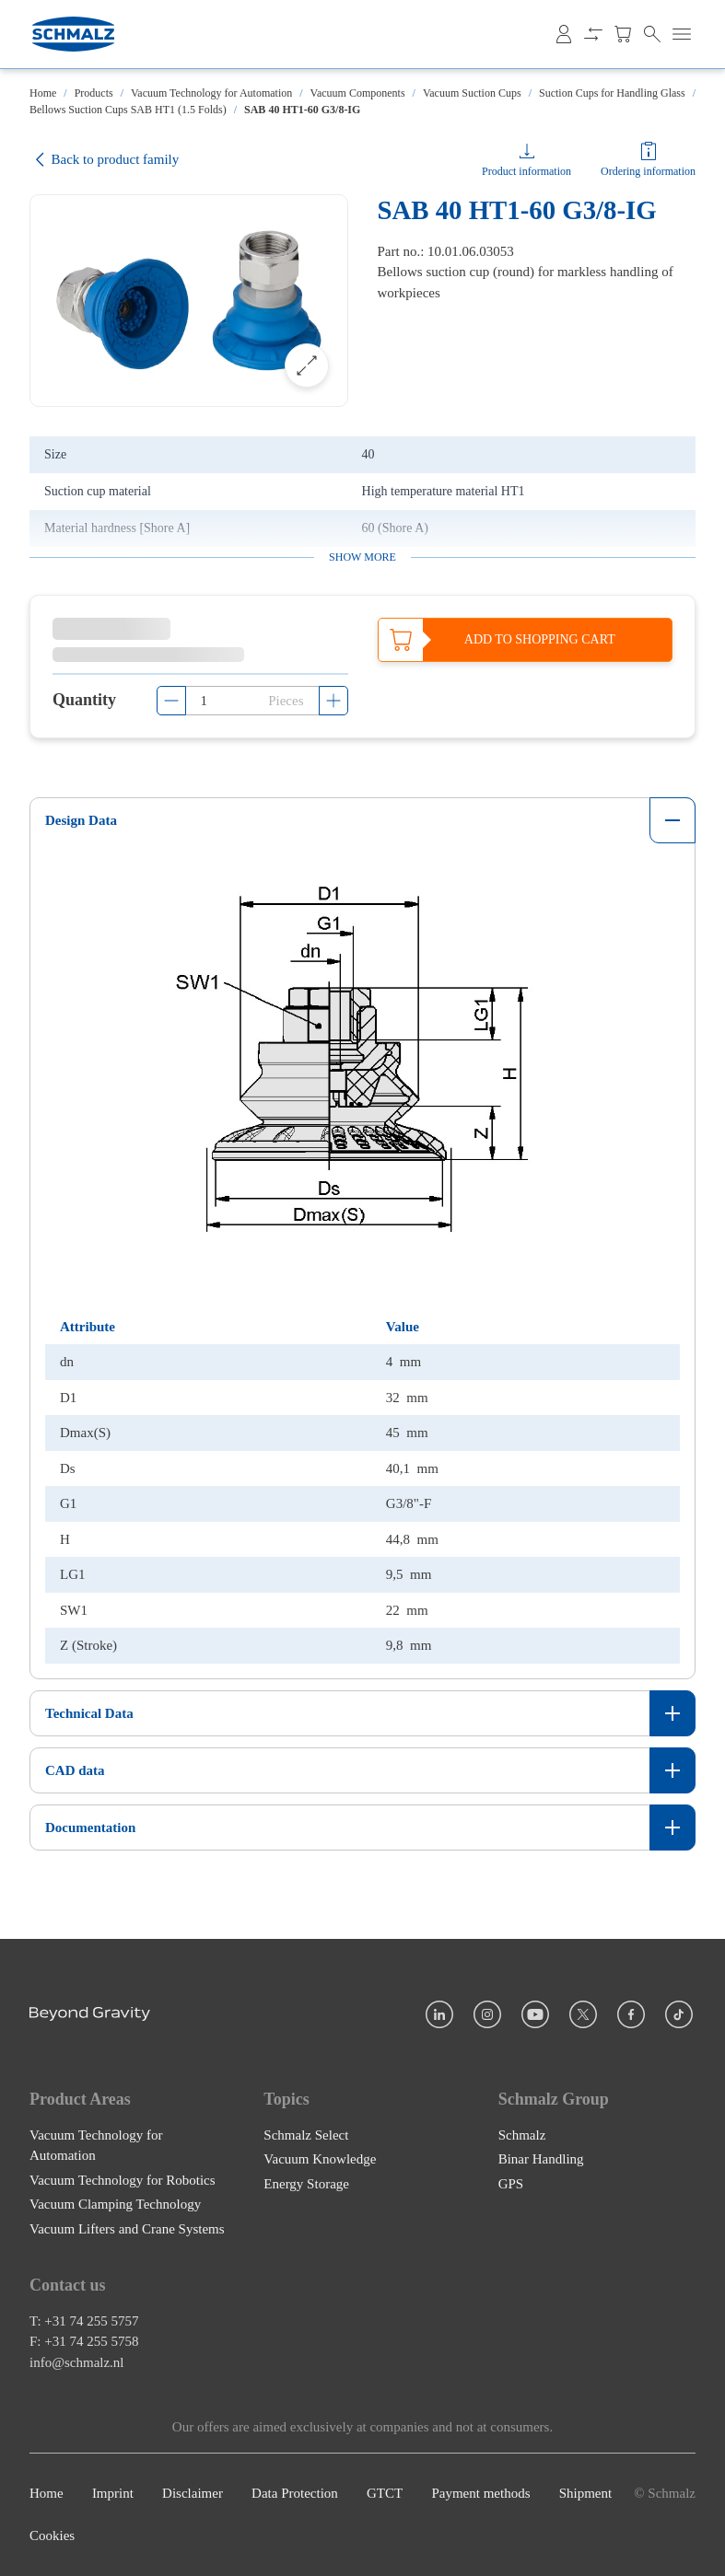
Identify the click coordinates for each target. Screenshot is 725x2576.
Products (94, 93)
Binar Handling (541, 2159)
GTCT (385, 2493)
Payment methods (480, 2493)
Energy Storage (306, 2183)
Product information (526, 171)
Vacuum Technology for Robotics (122, 2180)
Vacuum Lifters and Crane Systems (127, 2229)
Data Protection (294, 2493)
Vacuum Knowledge (319, 2159)
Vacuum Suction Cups (472, 93)
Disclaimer (192, 2493)
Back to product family (104, 159)
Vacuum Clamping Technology (115, 2204)
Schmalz (522, 2135)
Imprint (113, 2493)
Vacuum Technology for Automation (211, 93)
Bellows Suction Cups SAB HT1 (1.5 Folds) (128, 109)
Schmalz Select (305, 2135)
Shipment (586, 2493)
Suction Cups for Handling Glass (612, 93)
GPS (511, 2183)
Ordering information (648, 171)
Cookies (52, 2536)
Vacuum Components (357, 93)
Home (42, 93)
